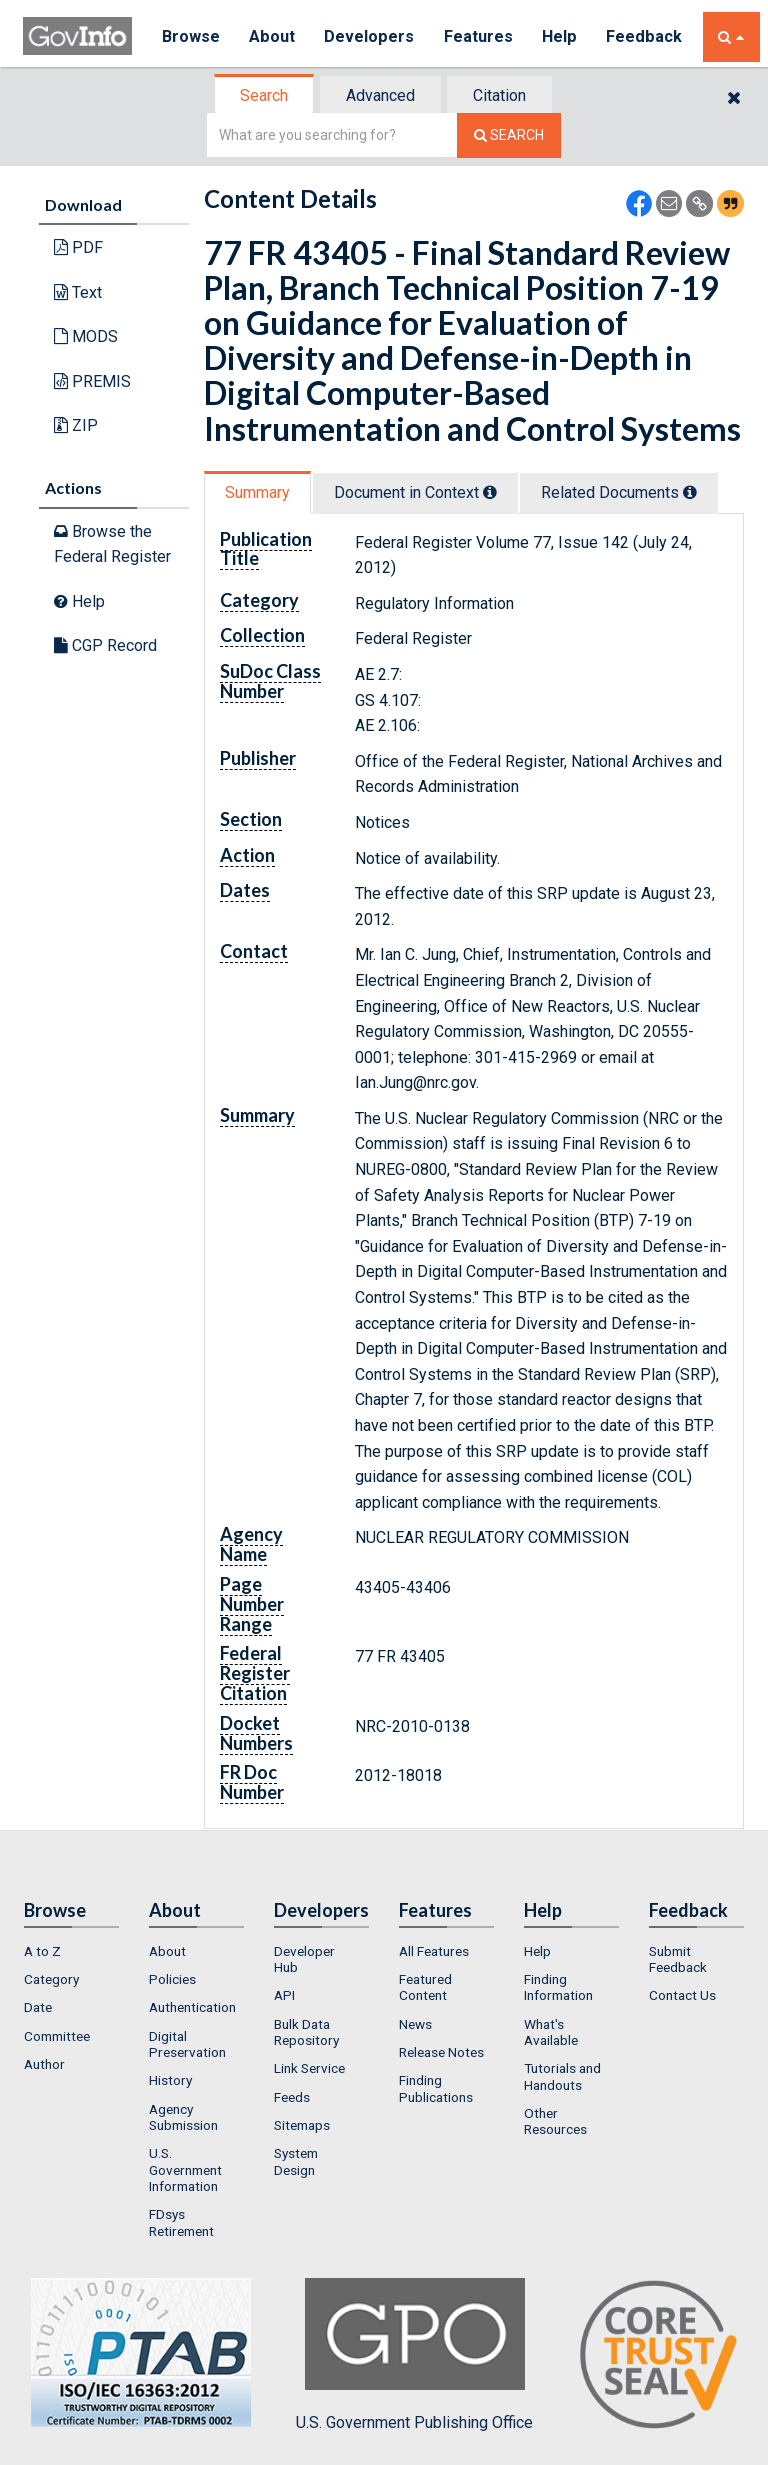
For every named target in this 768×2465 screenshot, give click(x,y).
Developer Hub (304, 1959)
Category (51, 1979)
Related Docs (619, 492)
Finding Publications (436, 2088)
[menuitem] (71, 1951)
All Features (434, 1951)
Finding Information (558, 1987)
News (415, 2024)
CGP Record (105, 645)
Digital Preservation (187, 2044)
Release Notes (441, 2052)
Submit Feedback (678, 1959)
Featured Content (425, 1987)
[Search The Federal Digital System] (509, 135)
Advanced (380, 95)
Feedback (644, 36)
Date (38, 2007)
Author (44, 2064)
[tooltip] (490, 492)
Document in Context (415, 492)
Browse (191, 36)
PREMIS (92, 381)
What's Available (551, 2032)
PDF (78, 247)
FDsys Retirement (181, 2222)
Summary (257, 492)
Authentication (192, 2007)
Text (78, 292)
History (170, 2080)
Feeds (292, 2097)
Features (478, 36)
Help (560, 36)
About (272, 36)
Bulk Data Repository (306, 2032)
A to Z (42, 1951)
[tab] (265, 95)
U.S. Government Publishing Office (414, 2355)
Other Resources (555, 2121)
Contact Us (682, 1995)
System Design (296, 2161)
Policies (172, 1979)
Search (264, 95)
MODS (86, 336)
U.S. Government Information (185, 2169)
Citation (499, 95)
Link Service (309, 2068)
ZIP (76, 425)
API (284, 1995)
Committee (57, 2036)
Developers (369, 36)
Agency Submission (183, 2117)
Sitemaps (302, 2125)
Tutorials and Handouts (562, 2076)
